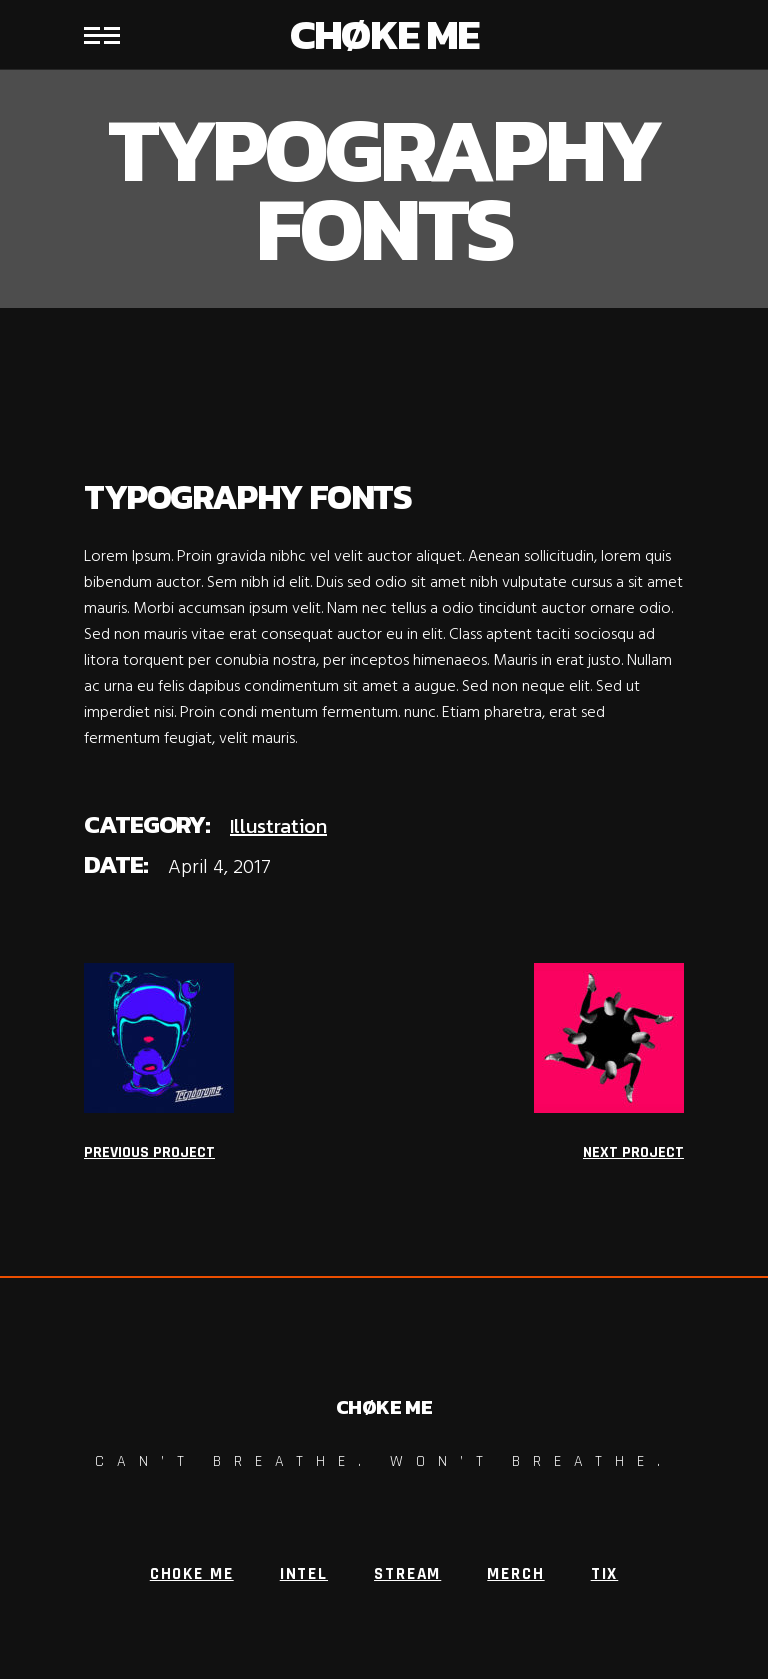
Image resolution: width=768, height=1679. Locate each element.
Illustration (278, 826)
